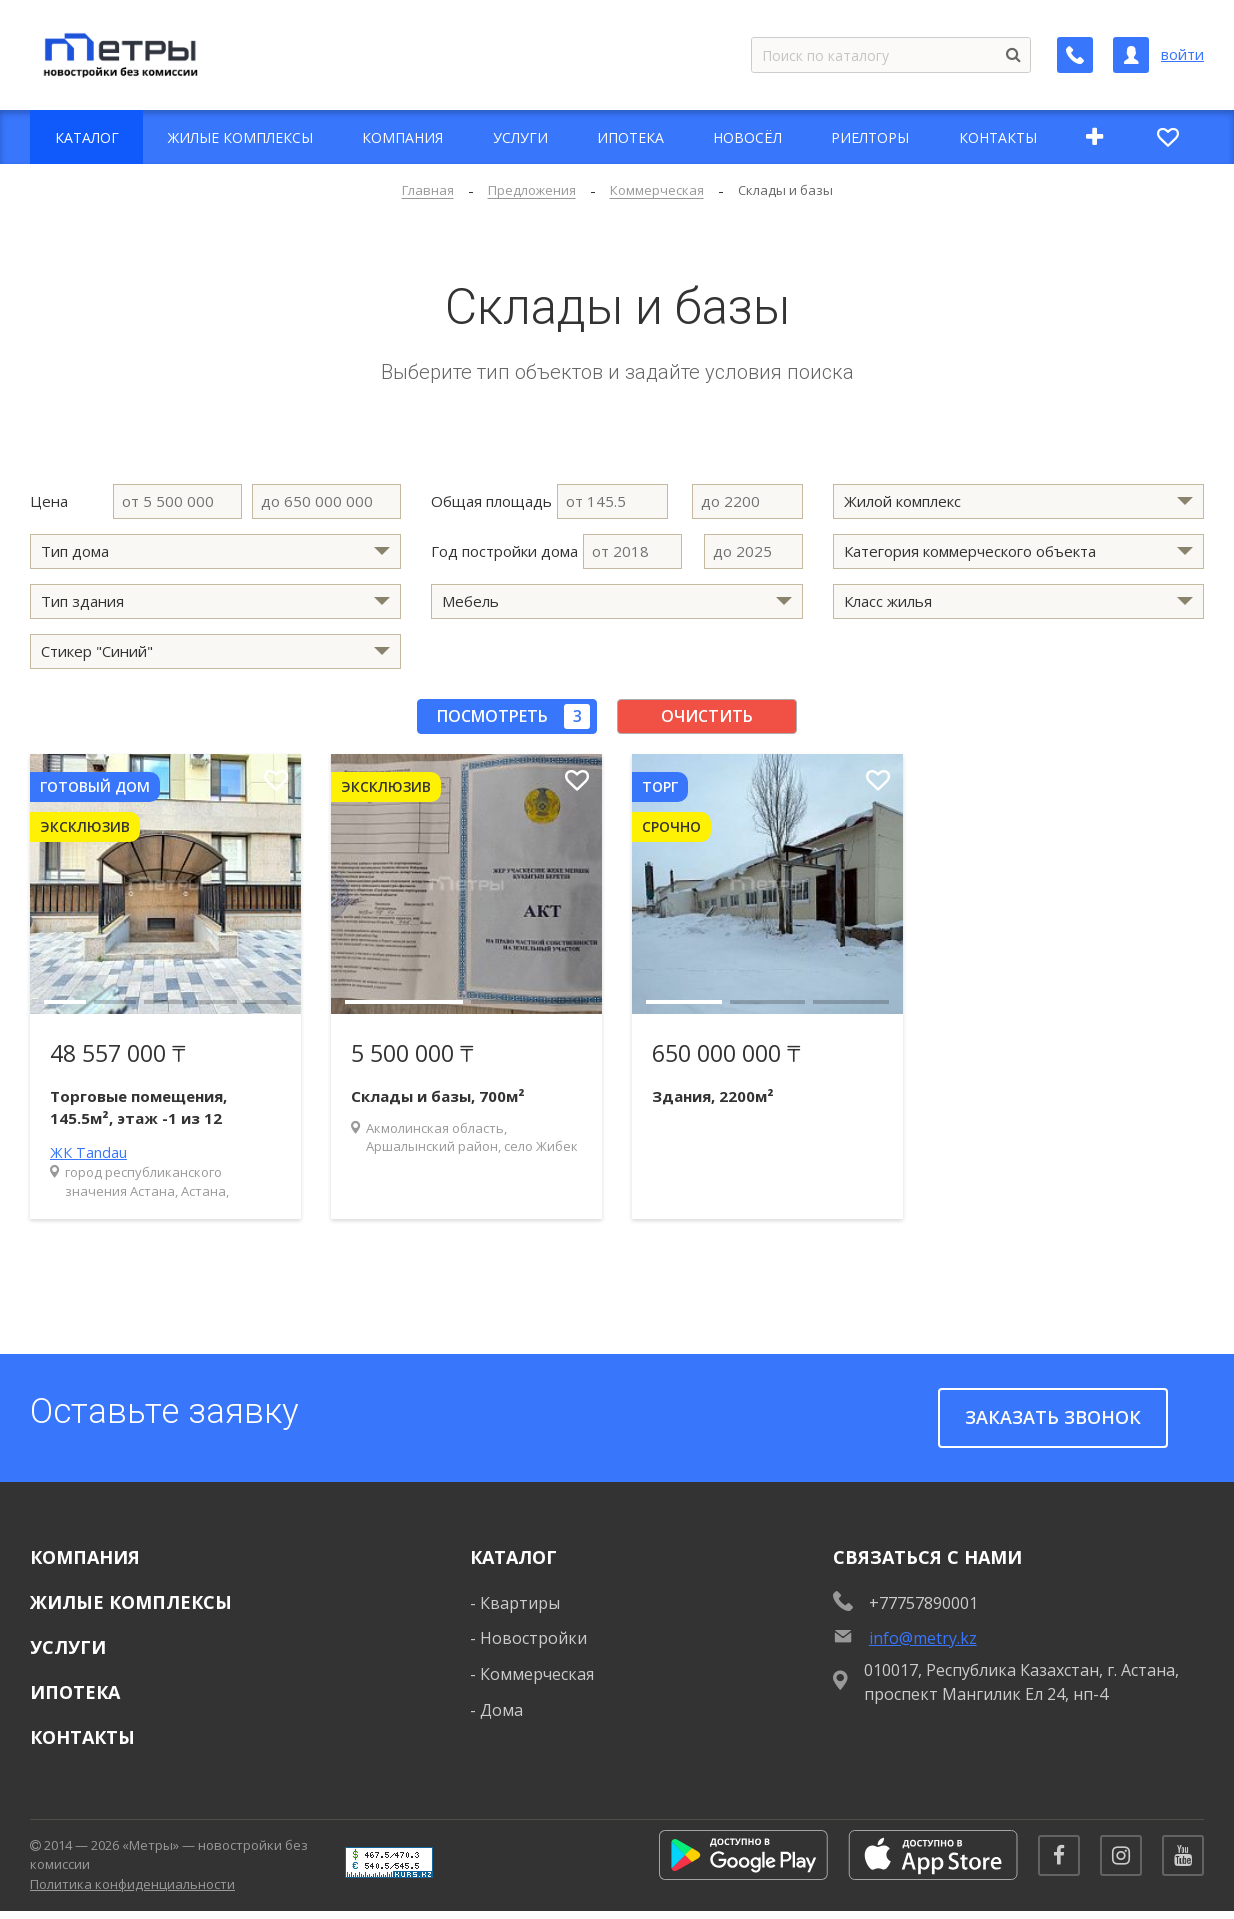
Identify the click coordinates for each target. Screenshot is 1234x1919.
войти (1182, 54)
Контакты (82, 1737)
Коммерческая (537, 1674)
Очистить (707, 716)
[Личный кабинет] (1131, 55)
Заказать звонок (1053, 1417)
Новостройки (533, 1638)
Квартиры (520, 1603)
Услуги (68, 1647)
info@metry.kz (923, 1638)
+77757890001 (923, 1603)
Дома (501, 1710)
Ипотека (75, 1692)
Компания (85, 1557)
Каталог (513, 1557)
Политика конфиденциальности (132, 1888)
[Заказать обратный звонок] (1075, 55)
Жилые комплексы (131, 1602)
